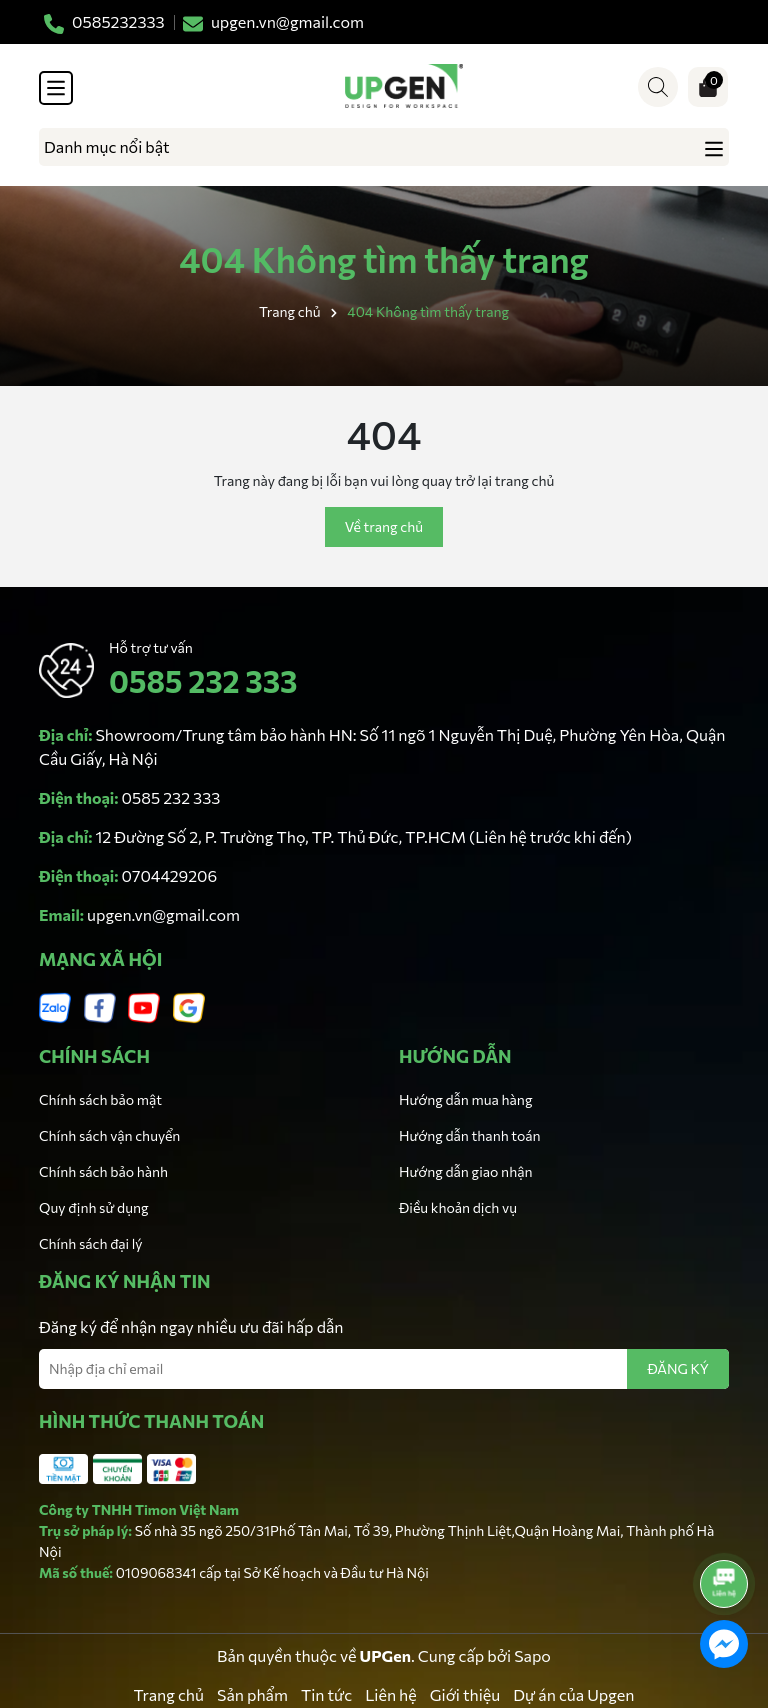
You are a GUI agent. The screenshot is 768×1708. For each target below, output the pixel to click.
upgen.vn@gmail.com (163, 914)
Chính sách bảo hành (103, 1171)
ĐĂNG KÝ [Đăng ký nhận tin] (678, 1368)
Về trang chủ (384, 526)
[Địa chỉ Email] (384, 1369)
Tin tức (326, 1694)
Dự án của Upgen (573, 1694)
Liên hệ (391, 1694)
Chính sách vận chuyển (109, 1135)
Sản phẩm (252, 1694)
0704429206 (170, 875)
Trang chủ (169, 1694)
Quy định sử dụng (94, 1207)
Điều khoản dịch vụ (458, 1207)
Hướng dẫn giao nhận (465, 1171)
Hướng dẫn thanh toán (470, 1135)
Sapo (532, 1655)
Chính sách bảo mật (100, 1099)
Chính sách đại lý (91, 1243)
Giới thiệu (465, 1694)
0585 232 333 (203, 680)
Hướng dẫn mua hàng (465, 1099)
